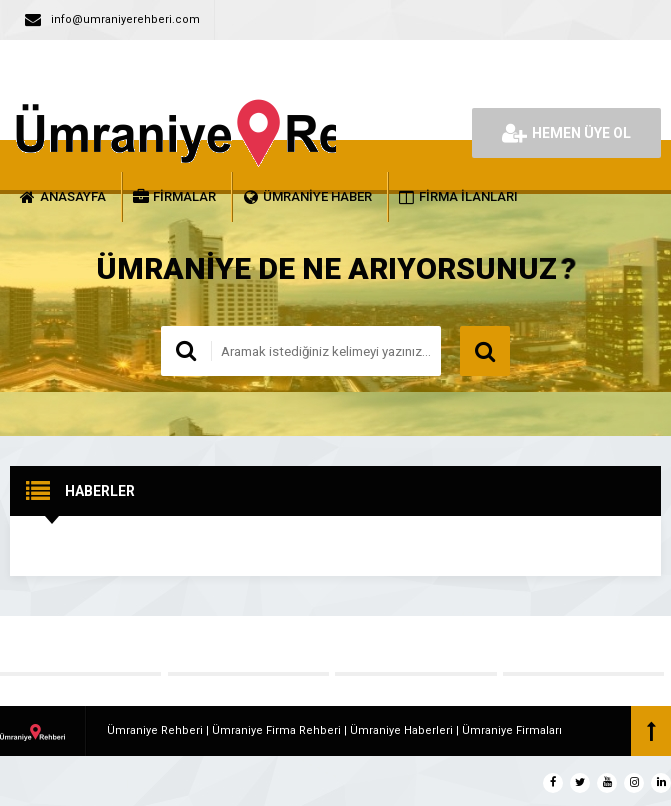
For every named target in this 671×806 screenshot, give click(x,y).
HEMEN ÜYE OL (566, 133)
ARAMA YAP (485, 351)
